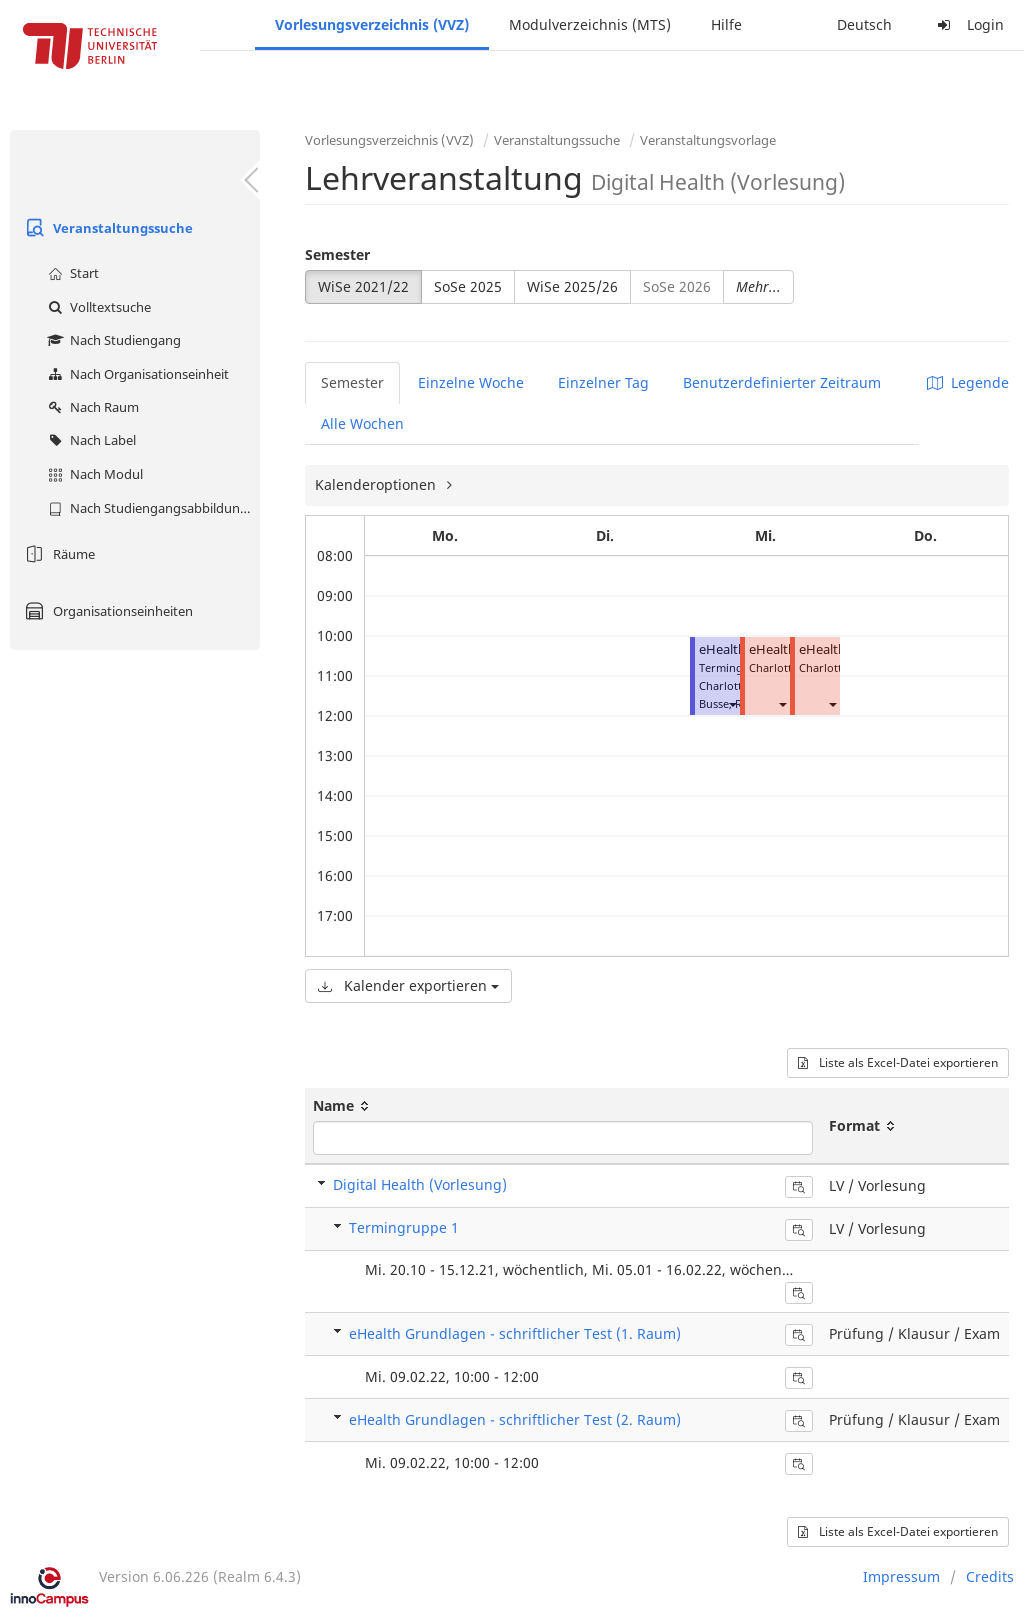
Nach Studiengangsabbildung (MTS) (151, 508)
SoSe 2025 (468, 286)
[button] (732, 703)
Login (968, 24)
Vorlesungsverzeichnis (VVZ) (372, 24)
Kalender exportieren (408, 985)
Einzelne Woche (471, 382)
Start (71, 273)
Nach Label (89, 440)
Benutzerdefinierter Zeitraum (782, 382)
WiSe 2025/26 (572, 286)
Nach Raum (91, 407)
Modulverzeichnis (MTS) (590, 24)
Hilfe (726, 24)
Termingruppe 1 (404, 1227)
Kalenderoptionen (377, 484)
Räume (57, 554)
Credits (990, 1576)
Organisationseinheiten (106, 611)
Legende (968, 382)
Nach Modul (93, 474)
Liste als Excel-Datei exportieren (898, 1062)
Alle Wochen (362, 423)
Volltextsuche (97, 307)
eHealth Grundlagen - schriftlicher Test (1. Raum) (515, 1333)
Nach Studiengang (112, 340)
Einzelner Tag (603, 382)
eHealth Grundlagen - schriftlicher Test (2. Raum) (515, 1419)
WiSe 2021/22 (363, 286)
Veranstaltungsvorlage (708, 140)
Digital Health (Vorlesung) (420, 1184)
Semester (337, 254)
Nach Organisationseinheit (136, 374)
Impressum (901, 1576)
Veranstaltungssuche (106, 228)
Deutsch (864, 24)
